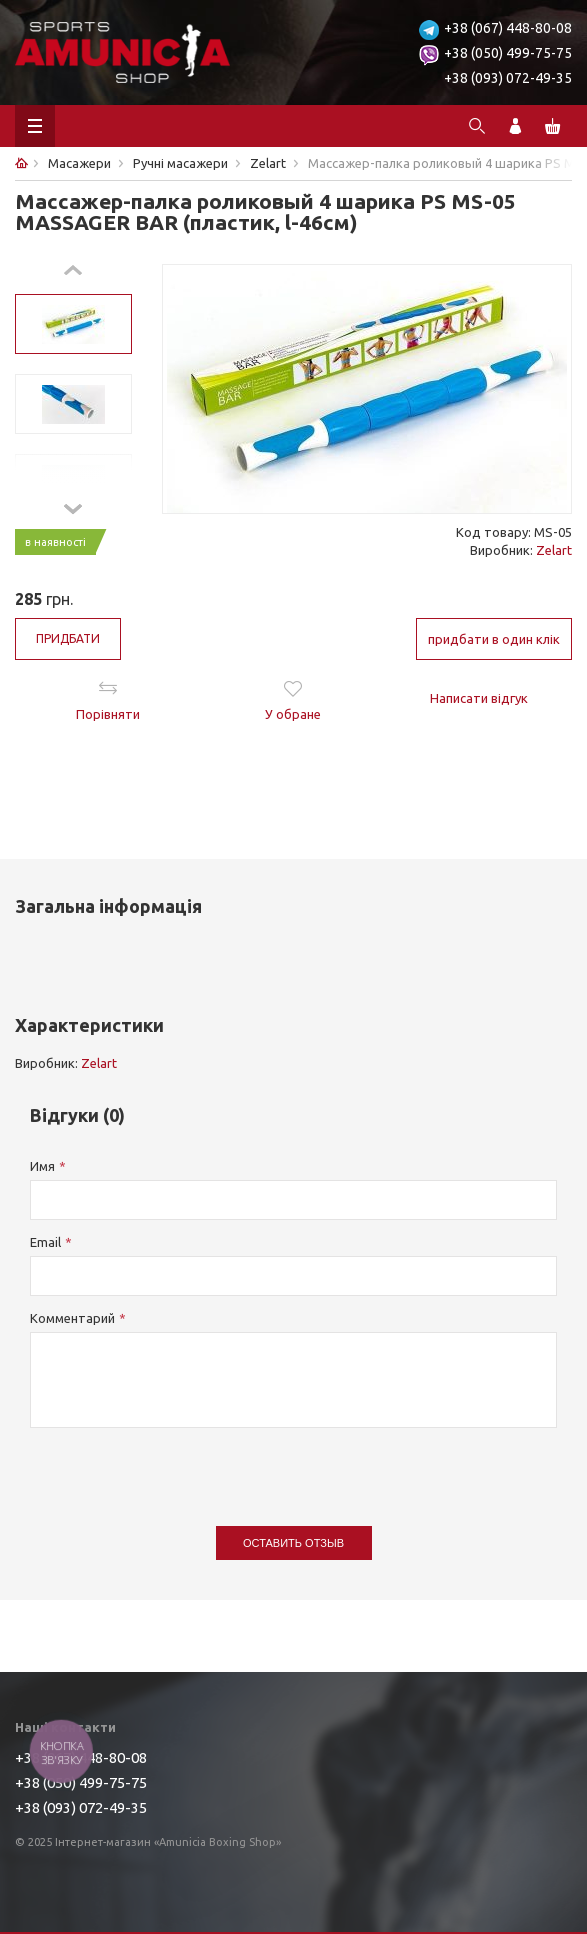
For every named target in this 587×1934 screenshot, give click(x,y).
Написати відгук (479, 698)
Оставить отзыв (293, 1543)
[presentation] (182, 1467)
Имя (42, 1166)
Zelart (554, 550)
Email (45, 1242)
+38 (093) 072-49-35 (508, 78)
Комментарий (72, 1318)
